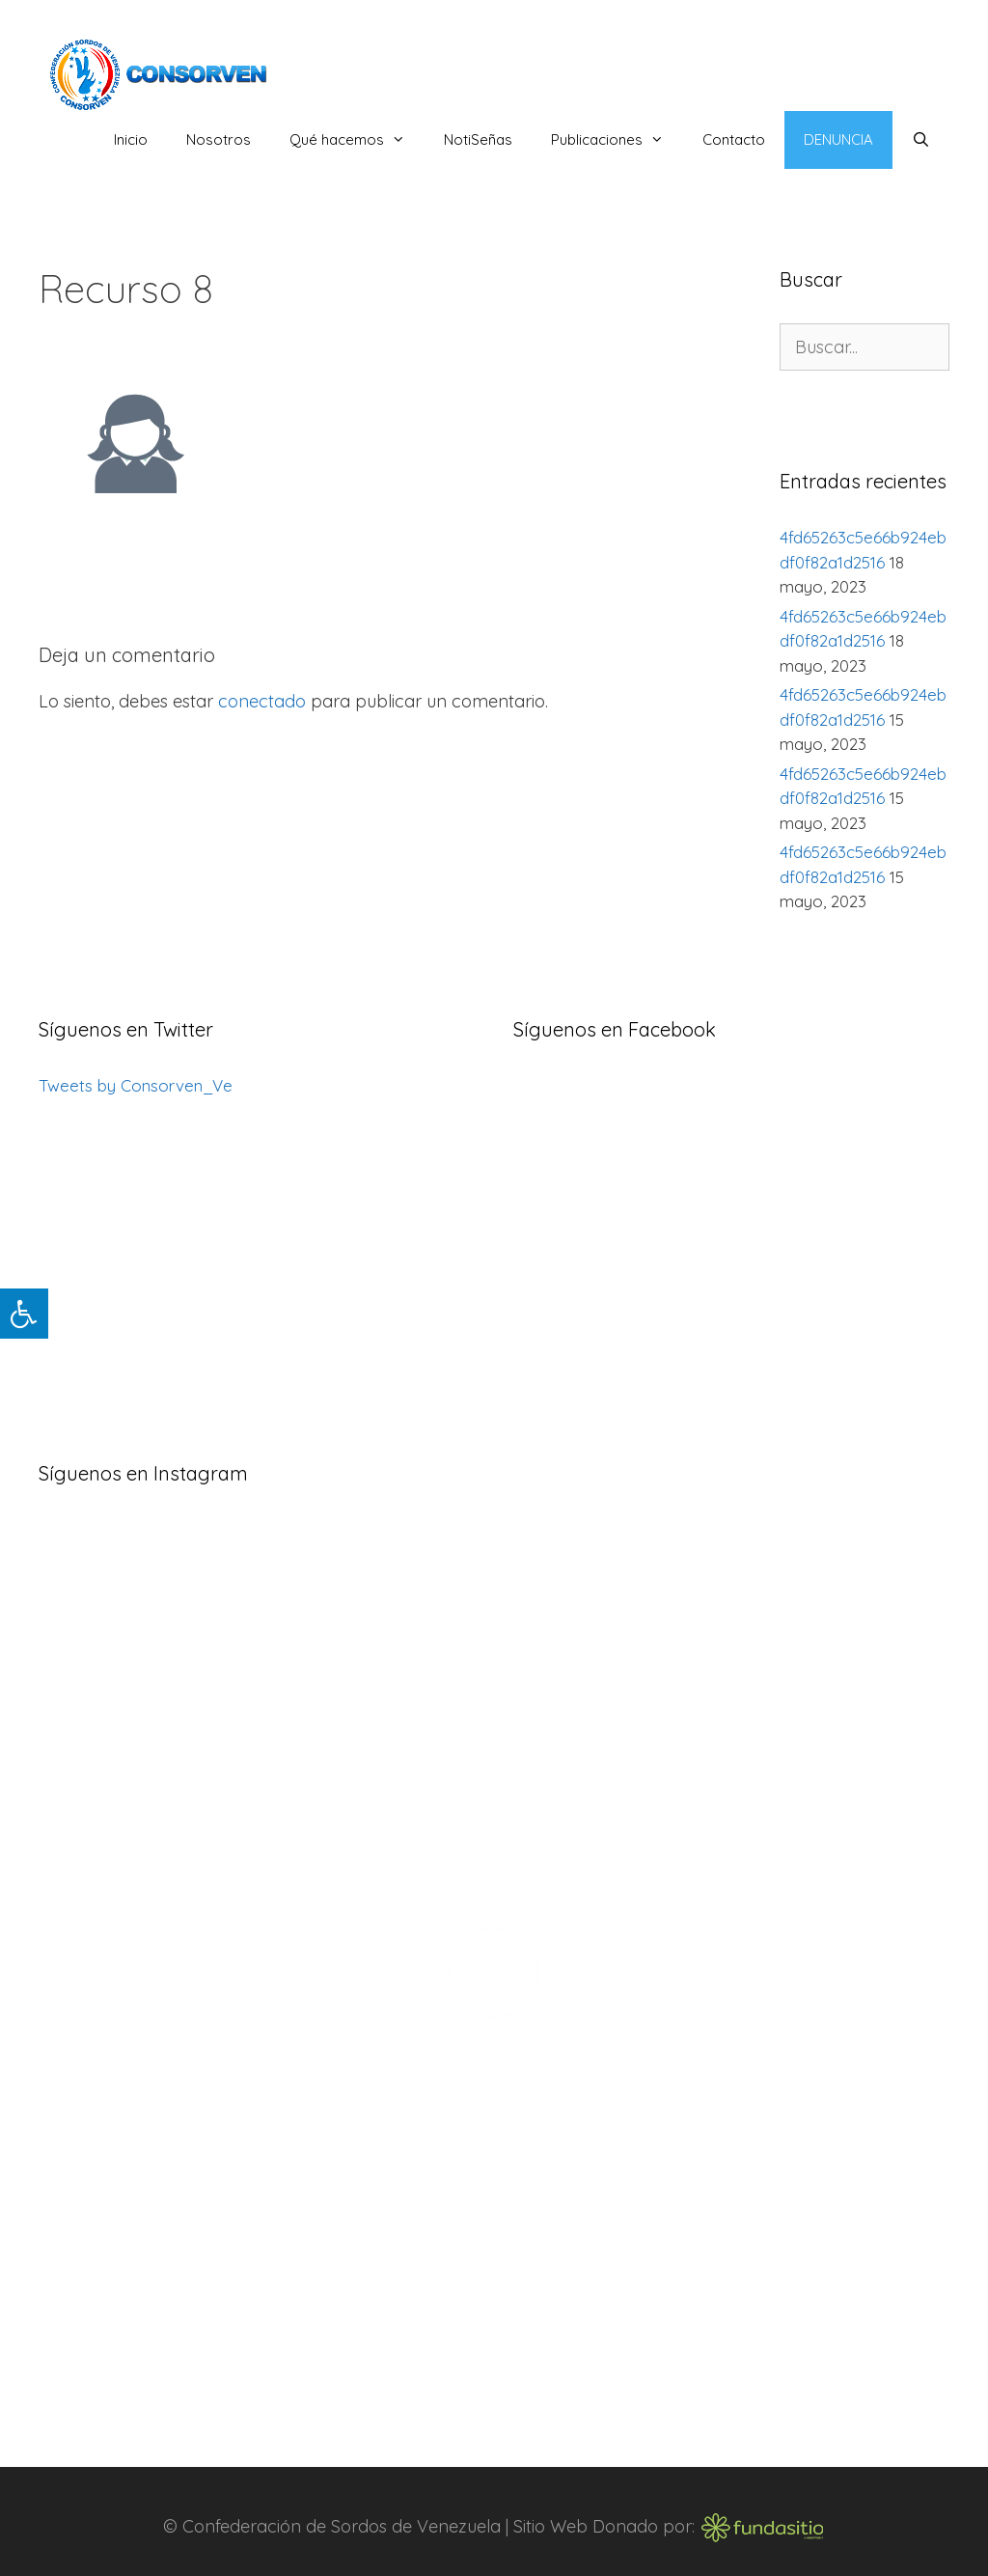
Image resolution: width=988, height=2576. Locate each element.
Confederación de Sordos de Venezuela (341, 2525)
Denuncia (838, 139)
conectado (262, 701)
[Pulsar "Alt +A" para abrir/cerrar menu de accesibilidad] (24, 1313)
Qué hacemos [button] (357, 140)
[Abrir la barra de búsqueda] (920, 140)
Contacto (733, 139)
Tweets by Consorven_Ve (136, 1085)
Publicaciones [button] (617, 140)
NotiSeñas (478, 139)
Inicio (131, 139)
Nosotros (218, 139)
